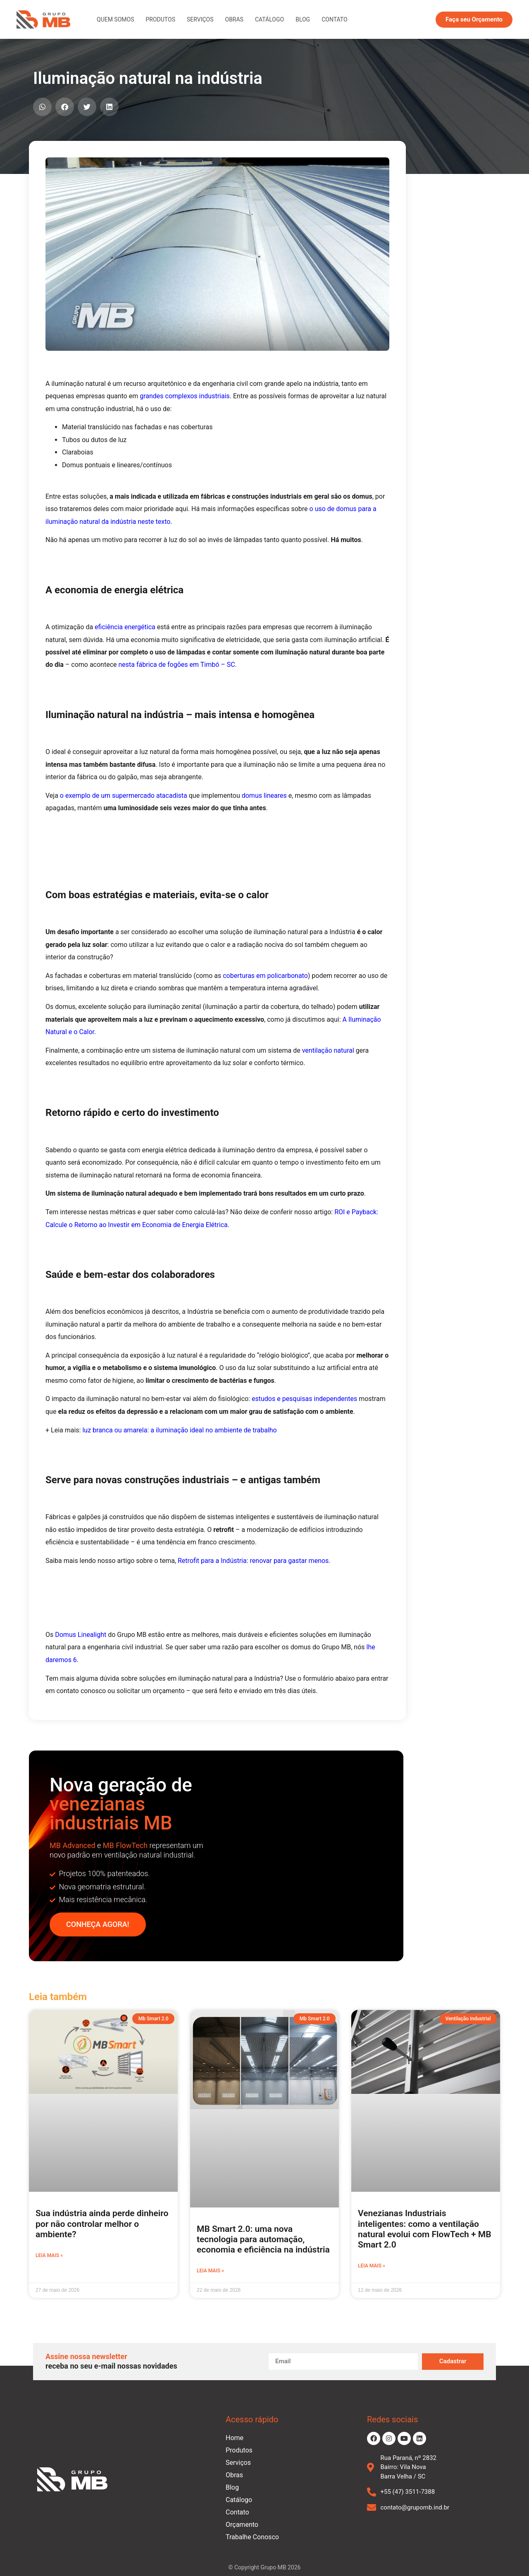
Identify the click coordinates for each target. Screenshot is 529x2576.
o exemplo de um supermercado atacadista (123, 795)
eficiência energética (125, 627)
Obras (234, 19)
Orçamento (242, 2524)
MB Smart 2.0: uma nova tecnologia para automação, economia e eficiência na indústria (263, 2239)
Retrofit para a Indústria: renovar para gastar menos (253, 1561)
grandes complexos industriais (185, 396)
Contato (334, 19)
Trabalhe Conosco (252, 2537)
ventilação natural (328, 1050)
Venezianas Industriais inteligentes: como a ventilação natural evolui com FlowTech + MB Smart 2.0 (424, 2229)
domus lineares (264, 795)
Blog (302, 19)
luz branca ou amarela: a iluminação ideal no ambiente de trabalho (179, 1430)
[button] (42, 107)
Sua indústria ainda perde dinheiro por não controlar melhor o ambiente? (102, 2223)
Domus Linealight (80, 1635)
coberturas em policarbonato (265, 976)
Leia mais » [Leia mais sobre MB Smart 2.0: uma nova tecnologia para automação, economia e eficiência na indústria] (210, 2271)
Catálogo (269, 19)
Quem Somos (115, 19)
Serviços (200, 19)
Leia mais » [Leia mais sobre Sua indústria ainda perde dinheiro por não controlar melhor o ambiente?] (49, 2255)
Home (234, 2438)
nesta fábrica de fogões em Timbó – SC (176, 664)
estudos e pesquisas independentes (304, 1399)
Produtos (160, 19)
